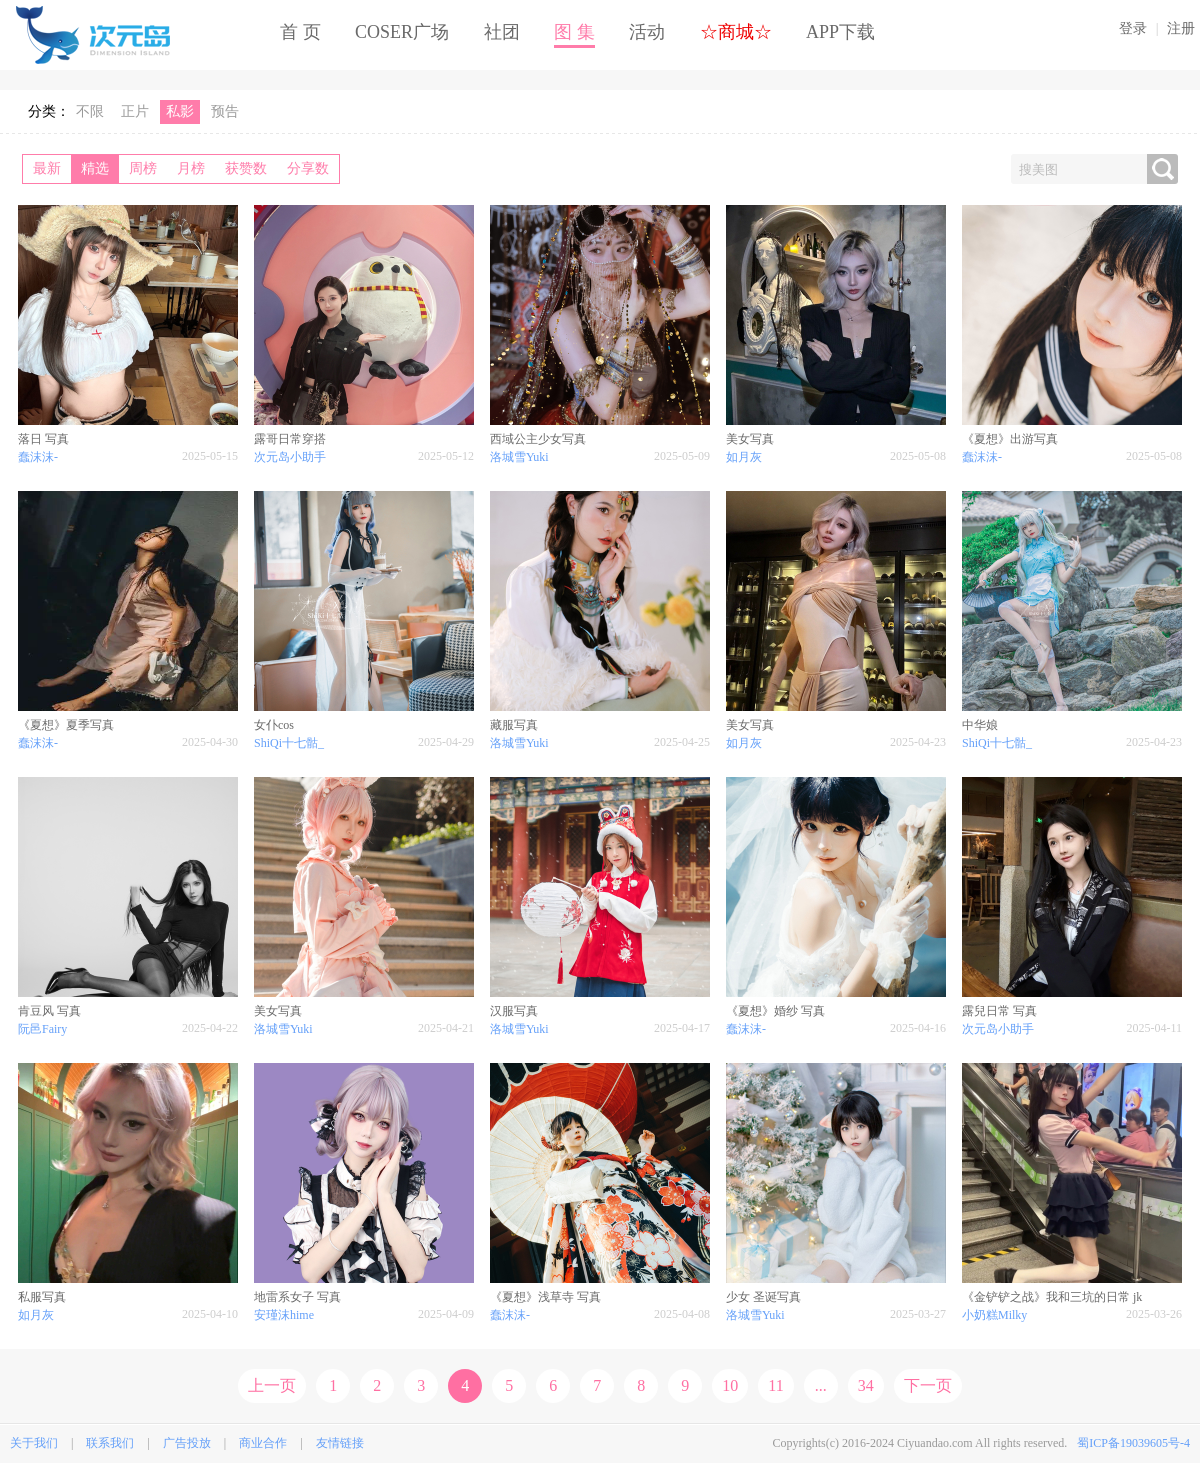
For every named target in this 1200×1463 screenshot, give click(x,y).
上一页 (272, 1385)
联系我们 (110, 1443)
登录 (1133, 28)
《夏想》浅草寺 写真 (545, 1297)
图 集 (574, 32)
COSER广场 (402, 32)
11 (775, 1385)
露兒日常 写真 (999, 1011)
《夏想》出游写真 (1010, 439)
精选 (95, 168)
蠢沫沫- (38, 457)
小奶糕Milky (994, 1315)
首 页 (300, 32)
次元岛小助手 (290, 457)
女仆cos (274, 725)
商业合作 (263, 1443)
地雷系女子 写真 (297, 1297)
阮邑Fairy (42, 1029)
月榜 (191, 168)
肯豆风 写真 (49, 1011)
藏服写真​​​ (514, 725)
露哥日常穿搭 (290, 439)
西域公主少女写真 (538, 439)
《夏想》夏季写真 (66, 725)
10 (730, 1385)
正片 (135, 111)
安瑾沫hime (284, 1315)
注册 (1181, 28)
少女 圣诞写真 (763, 1297)
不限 (90, 111)
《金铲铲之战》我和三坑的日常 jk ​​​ (1053, 1297)
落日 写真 (43, 439)
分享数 (308, 168)
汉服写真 (514, 1011)
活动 (647, 32)
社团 (502, 32)
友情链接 (340, 1443)
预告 (225, 111)
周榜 (143, 168)
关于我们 (34, 1443)
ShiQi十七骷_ (289, 743)
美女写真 (750, 439)
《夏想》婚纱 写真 (775, 1011)
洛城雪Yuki (519, 457)
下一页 (928, 1385)
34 (866, 1385)
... (821, 1385)
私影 (180, 111)
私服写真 (42, 1297)
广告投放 (187, 1443)
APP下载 (840, 32)
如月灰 (744, 457)
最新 (47, 168)
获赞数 (246, 168)
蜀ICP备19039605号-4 (1133, 1443)
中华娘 (980, 725)
